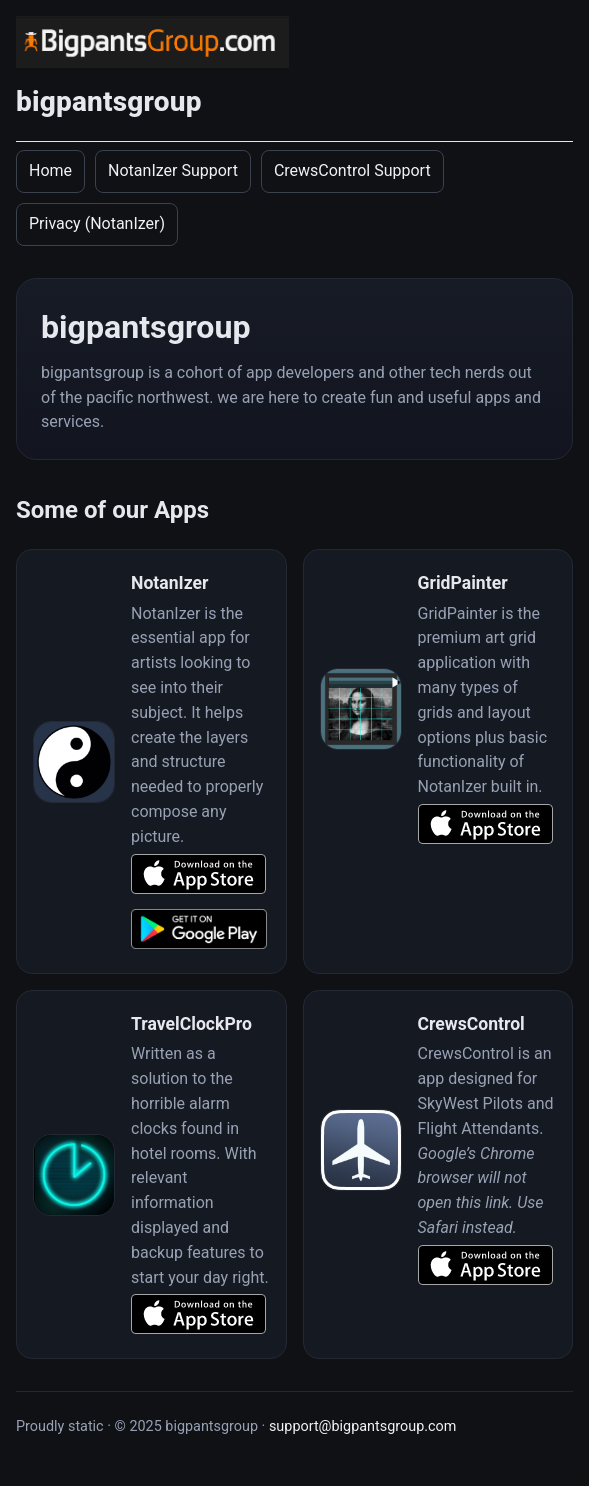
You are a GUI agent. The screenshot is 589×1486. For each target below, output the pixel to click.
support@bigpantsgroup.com (362, 1426)
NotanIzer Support (173, 170)
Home (50, 170)
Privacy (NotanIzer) (97, 223)
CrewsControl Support (352, 170)
